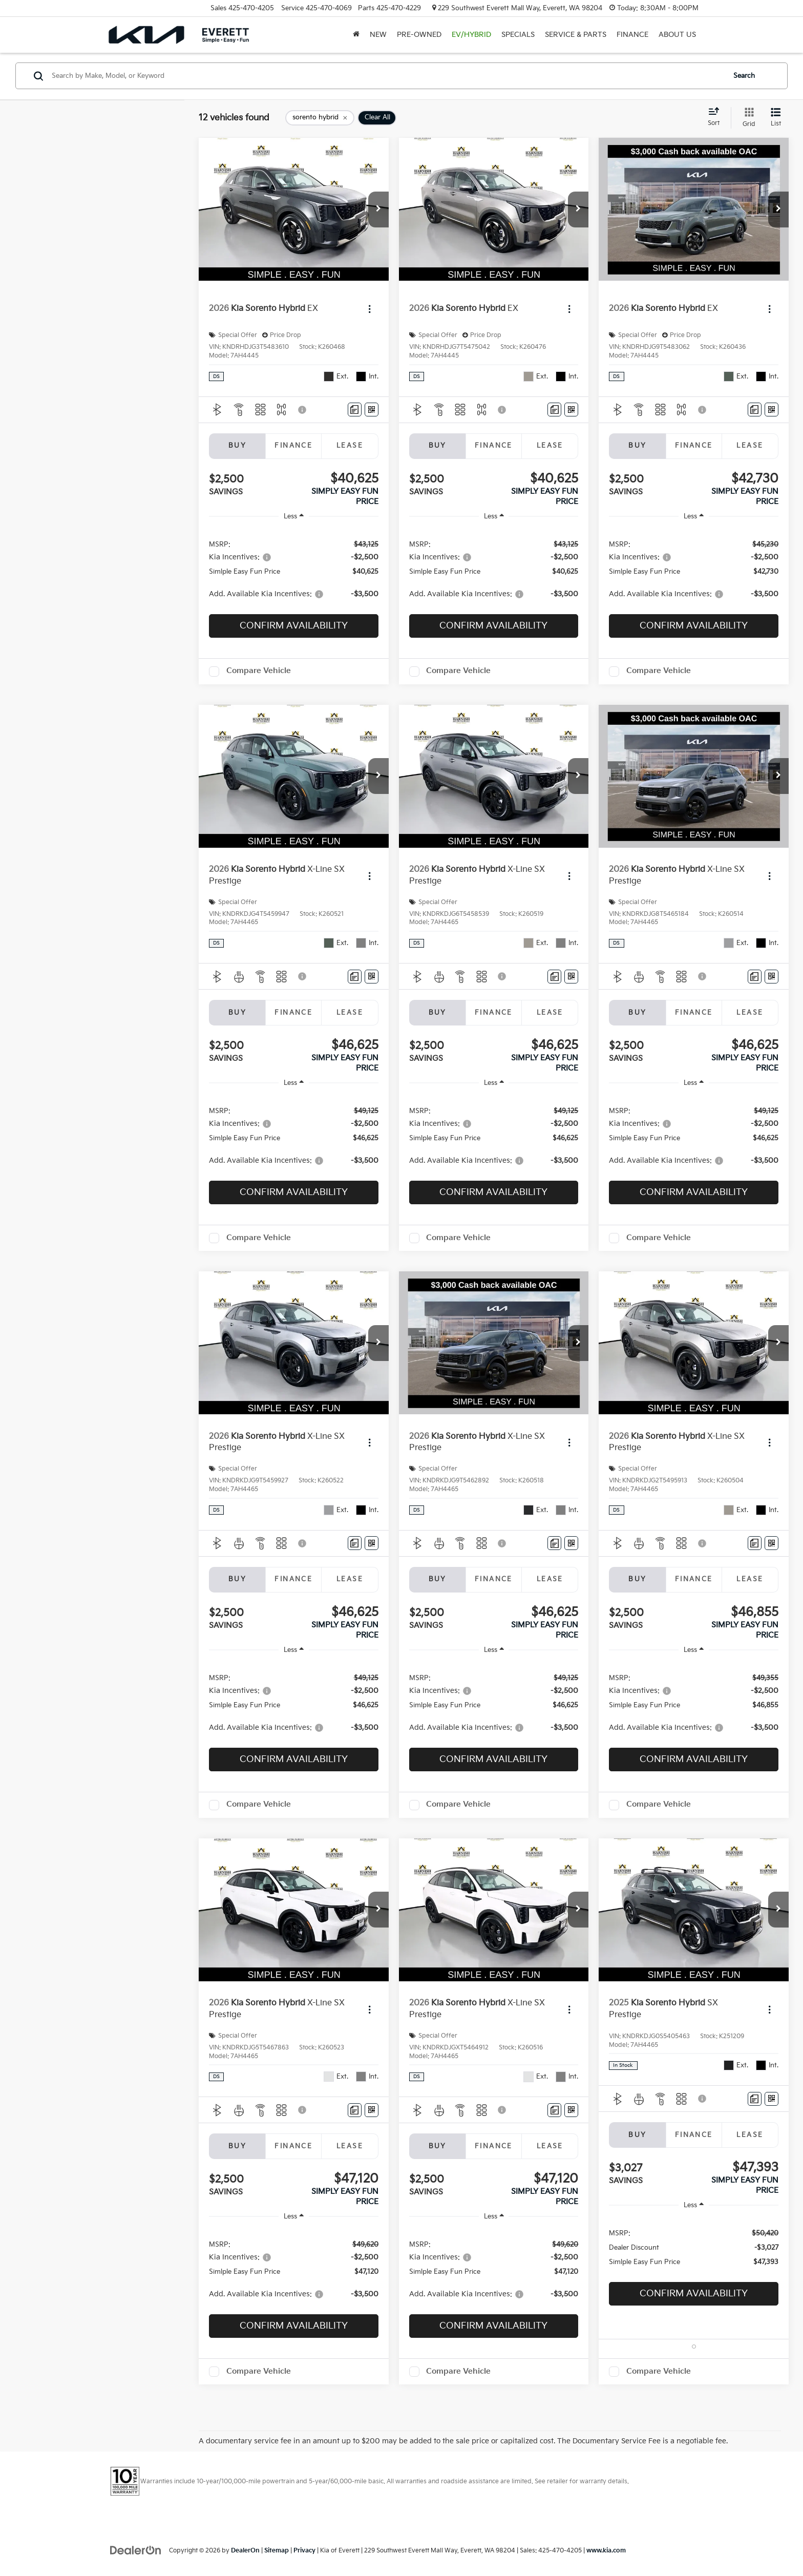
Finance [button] (632, 34)
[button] (378, 209)
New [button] (378, 34)
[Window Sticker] (371, 409)
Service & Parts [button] (575, 34)
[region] (293, 568)
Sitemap (276, 2550)
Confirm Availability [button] (294, 625)
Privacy (304, 2550)
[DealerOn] (136, 2550)
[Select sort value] (717, 117)
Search (744, 76)
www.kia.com (606, 2550)
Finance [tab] (293, 446)
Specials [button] (518, 34)
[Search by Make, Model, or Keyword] (387, 76)
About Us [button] (677, 34)
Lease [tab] (349, 446)
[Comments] (355, 409)
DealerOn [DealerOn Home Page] (245, 2550)
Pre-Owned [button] (419, 34)
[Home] (356, 35)
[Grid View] (747, 118)
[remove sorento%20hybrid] (319, 117)
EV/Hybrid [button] (471, 34)
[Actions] (369, 309)
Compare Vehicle (258, 670)
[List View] (776, 118)
